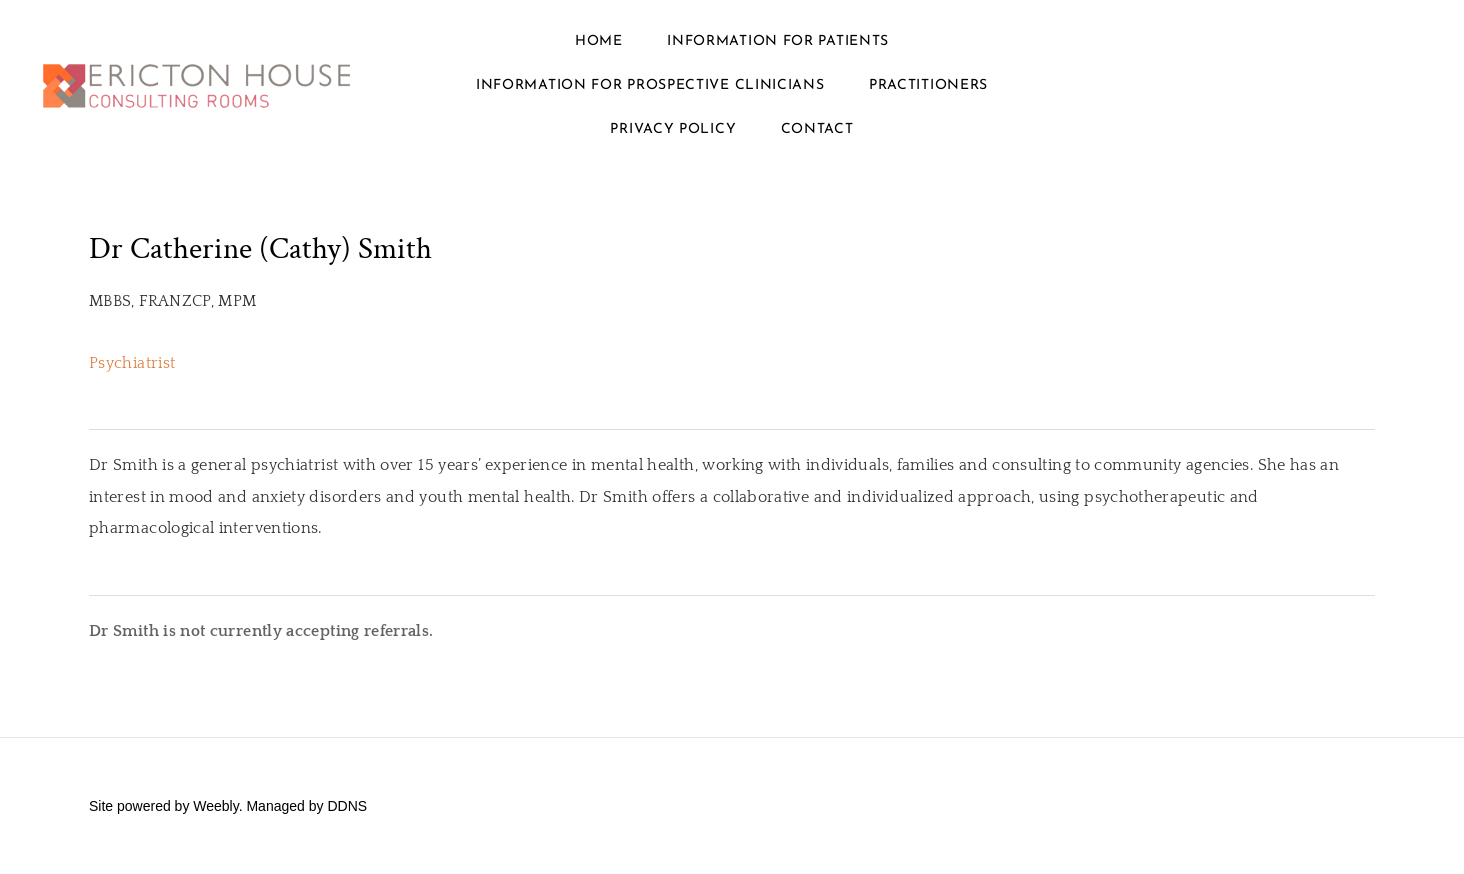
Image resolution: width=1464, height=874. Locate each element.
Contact (817, 129)
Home (599, 41)
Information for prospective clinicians (650, 85)
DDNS (347, 806)
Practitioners (928, 85)
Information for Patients (778, 41)
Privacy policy (673, 129)
